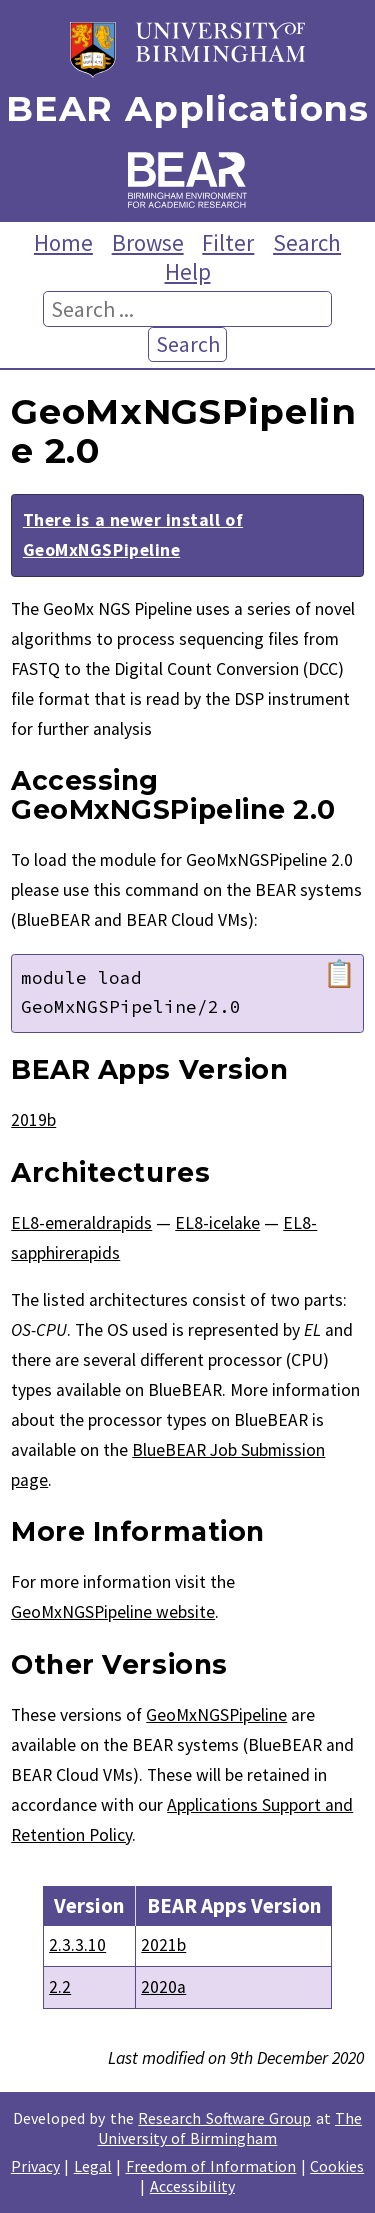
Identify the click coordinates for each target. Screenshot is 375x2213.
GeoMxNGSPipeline (216, 1715)
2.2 (60, 1987)
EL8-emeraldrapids (81, 1223)
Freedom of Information (211, 2166)
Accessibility (192, 2186)
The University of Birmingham (230, 2128)
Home (63, 242)
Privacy (35, 2166)
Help (188, 271)
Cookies (337, 2166)
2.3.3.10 (77, 1945)
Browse (148, 242)
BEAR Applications (187, 109)
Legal (93, 2166)
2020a (163, 1987)
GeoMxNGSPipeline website (113, 1612)
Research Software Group (224, 2118)
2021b (163, 1945)
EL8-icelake (217, 1223)
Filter (228, 242)
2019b (33, 1120)
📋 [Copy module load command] (339, 974)
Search (307, 242)
